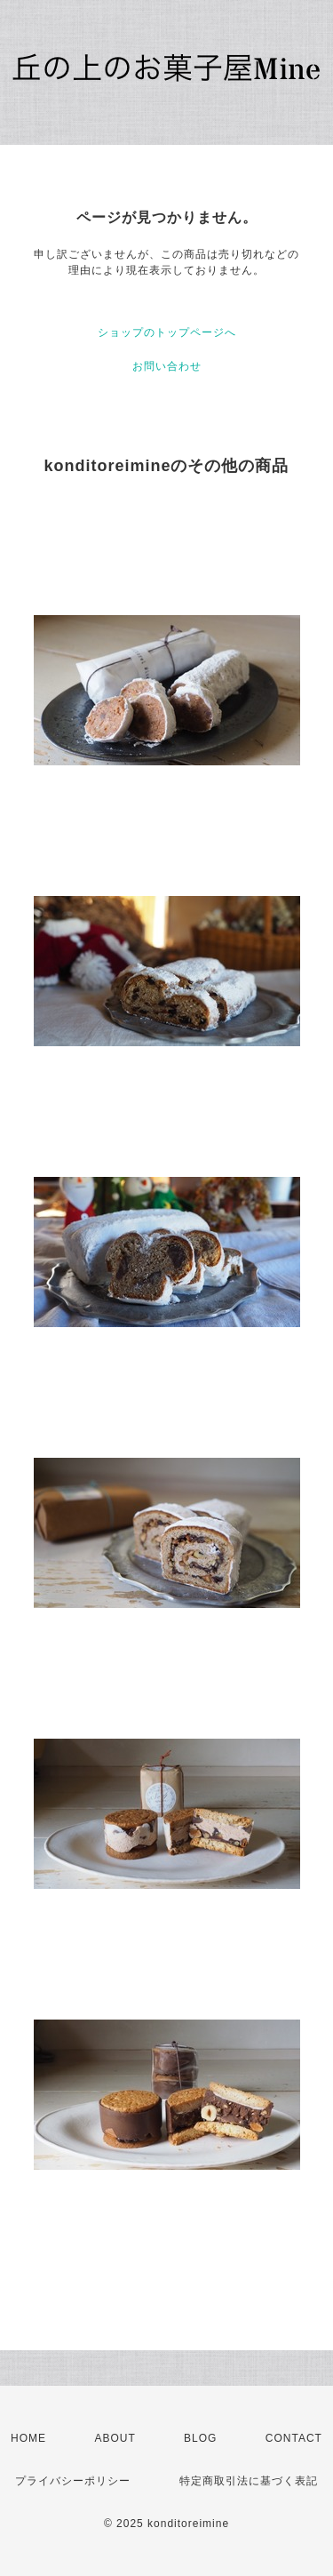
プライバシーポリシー (73, 2481)
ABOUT (114, 2438)
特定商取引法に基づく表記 (248, 2481)
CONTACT (294, 2438)
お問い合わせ (167, 366)
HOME (28, 2438)
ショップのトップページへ (167, 332)
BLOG (200, 2438)
